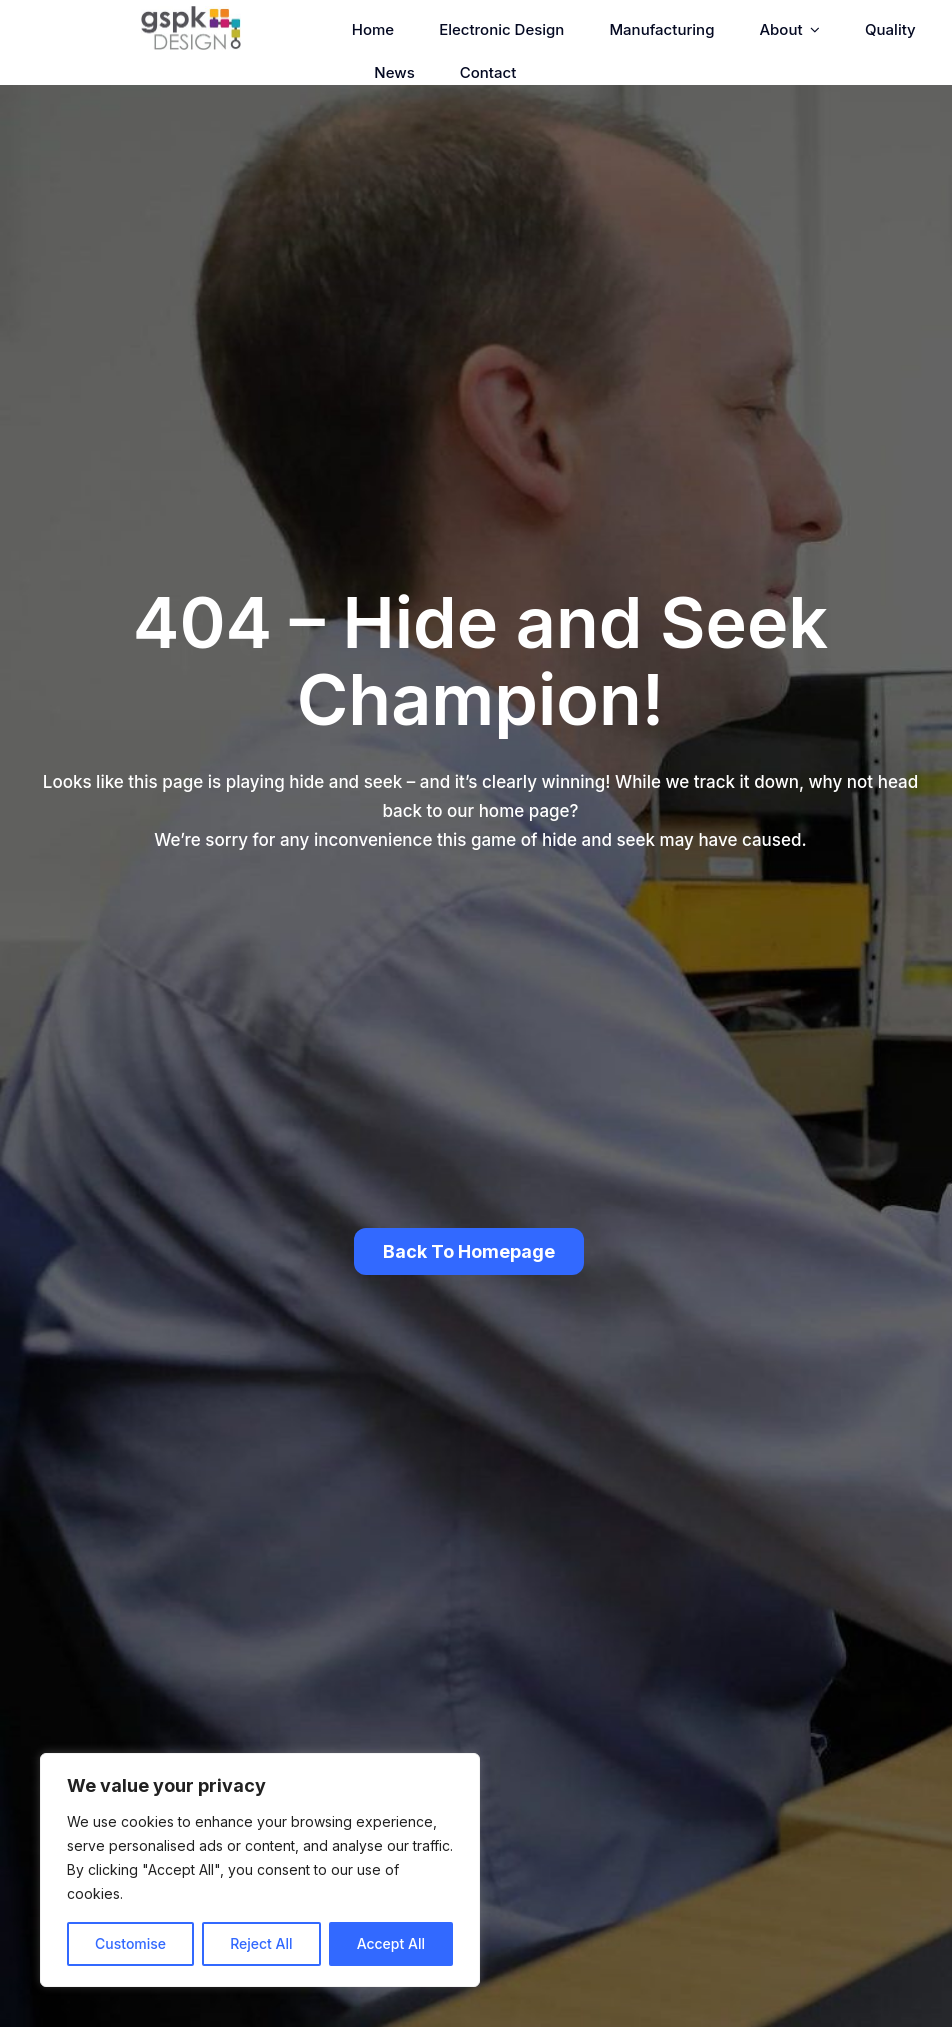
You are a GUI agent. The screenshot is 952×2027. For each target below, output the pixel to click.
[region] (260, 1870)
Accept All (391, 1943)
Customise (130, 1943)
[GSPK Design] (190, 14)
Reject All (261, 1943)
